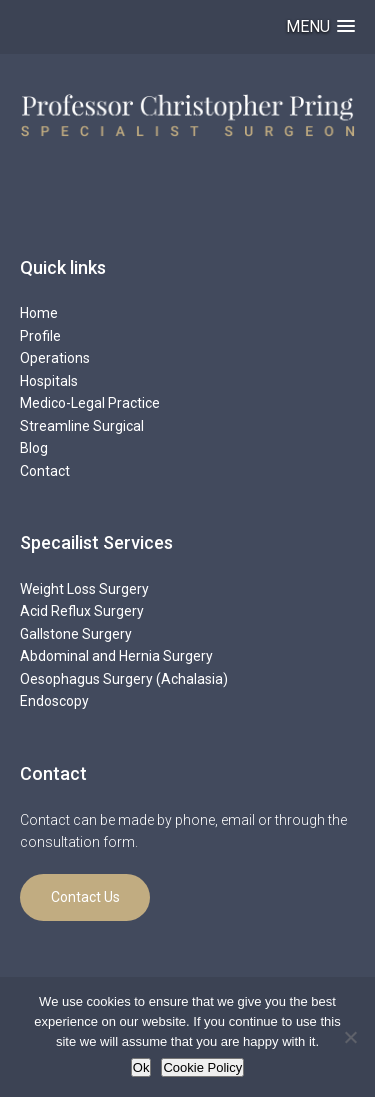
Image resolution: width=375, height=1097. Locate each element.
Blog (34, 448)
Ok (141, 1067)
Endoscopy (54, 701)
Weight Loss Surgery (84, 589)
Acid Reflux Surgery (82, 611)
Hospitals (49, 381)
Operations (55, 358)
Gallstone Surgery (76, 634)
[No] (350, 1037)
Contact (45, 471)
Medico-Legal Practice (90, 403)
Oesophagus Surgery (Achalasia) (124, 679)
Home (39, 313)
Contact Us (85, 897)
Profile (40, 336)
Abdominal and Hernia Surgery (116, 656)
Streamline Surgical (82, 426)
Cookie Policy (202, 1067)
